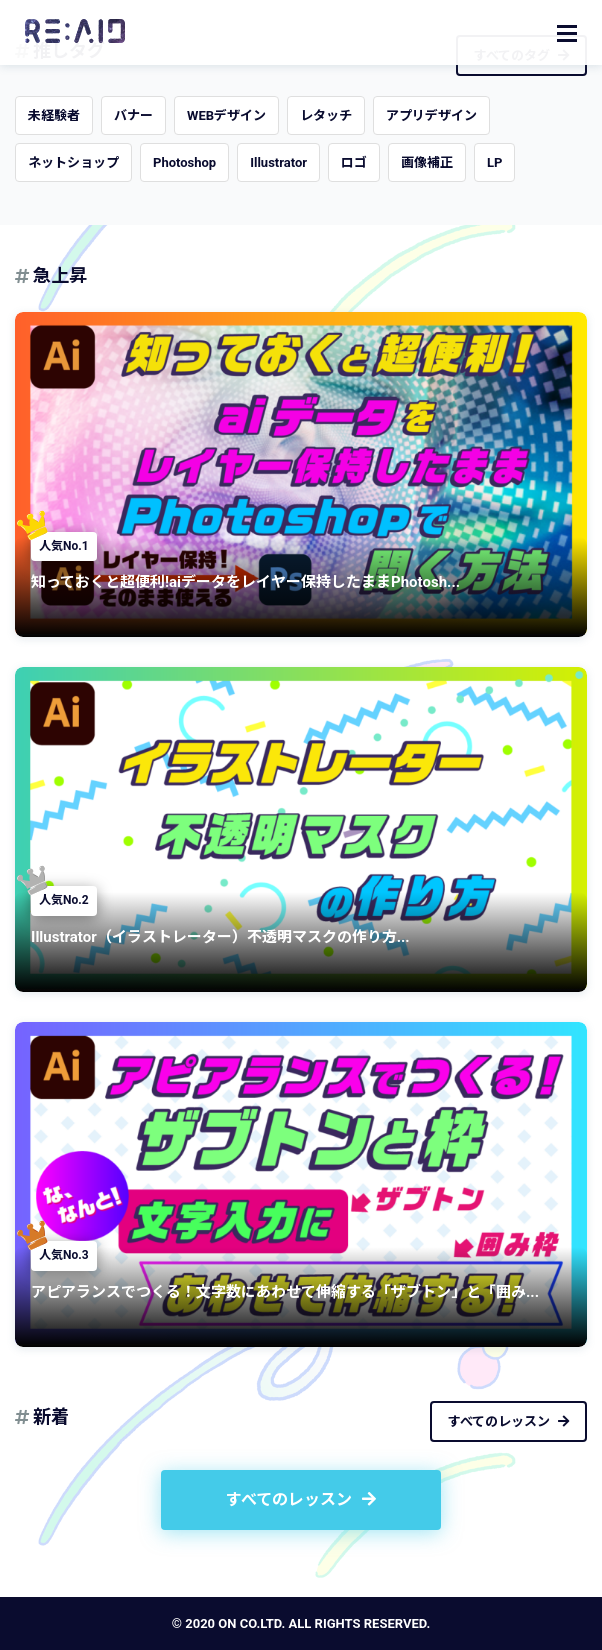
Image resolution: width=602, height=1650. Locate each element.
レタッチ (326, 115)
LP (494, 162)
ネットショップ (73, 162)
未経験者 (54, 115)
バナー (133, 115)
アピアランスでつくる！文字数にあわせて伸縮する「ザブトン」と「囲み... (285, 1292)
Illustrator (278, 162)
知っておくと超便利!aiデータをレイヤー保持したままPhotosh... (245, 582)
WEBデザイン (226, 115)
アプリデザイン (431, 115)
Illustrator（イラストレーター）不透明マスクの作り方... (220, 937)
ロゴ (354, 162)
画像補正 (427, 162)
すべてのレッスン (508, 1421)
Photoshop (184, 162)
